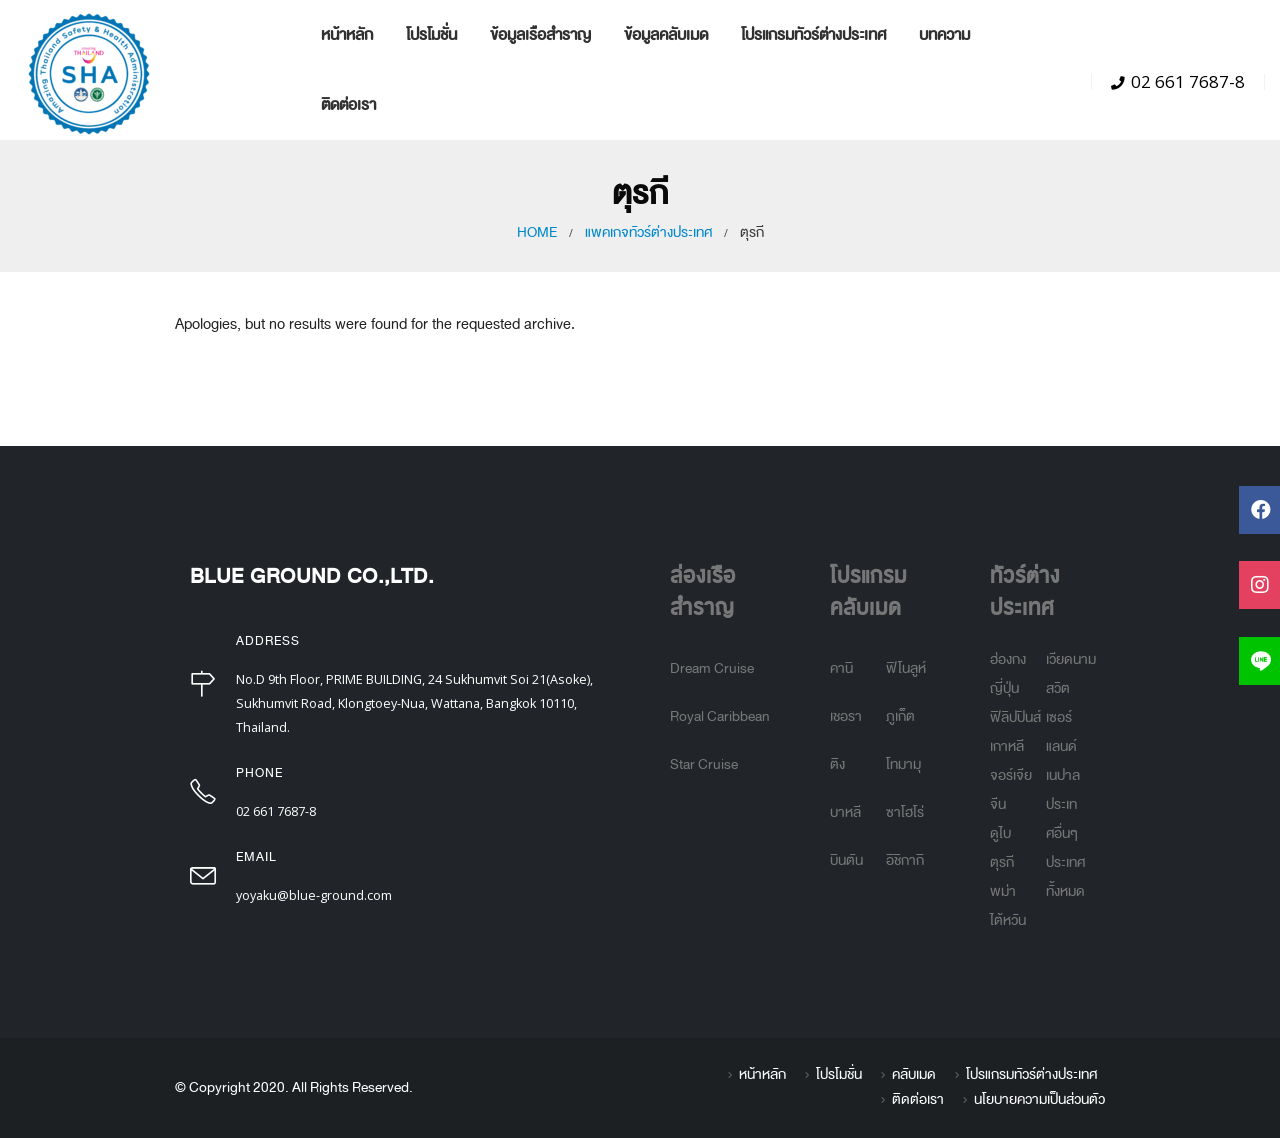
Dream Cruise (712, 668)
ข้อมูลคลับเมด (666, 34)
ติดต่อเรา (348, 104)
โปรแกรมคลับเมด (868, 592)
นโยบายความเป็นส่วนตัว (1039, 1099)
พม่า (1003, 891)
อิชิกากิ (905, 860)
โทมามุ (903, 764)
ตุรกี (1002, 862)
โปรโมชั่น (431, 34)
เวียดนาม (1071, 659)
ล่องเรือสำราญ (703, 592)
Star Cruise (704, 764)
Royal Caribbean (720, 716)
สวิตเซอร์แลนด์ (1061, 717)
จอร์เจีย (1011, 775)
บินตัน (846, 860)
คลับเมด (914, 1074)
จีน (998, 804)
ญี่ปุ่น (1004, 688)
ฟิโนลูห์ (906, 668)
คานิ (841, 668)
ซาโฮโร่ (905, 812)
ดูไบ (1000, 833)
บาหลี (845, 812)
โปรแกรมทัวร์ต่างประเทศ (813, 34)
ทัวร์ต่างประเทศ (1025, 592)
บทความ (944, 34)
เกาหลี (1007, 746)
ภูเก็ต (900, 716)
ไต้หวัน (1008, 920)
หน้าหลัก (347, 34)
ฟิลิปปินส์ (1015, 717)
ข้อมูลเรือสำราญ (540, 34)
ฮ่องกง (1008, 659)
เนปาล (1063, 775)
